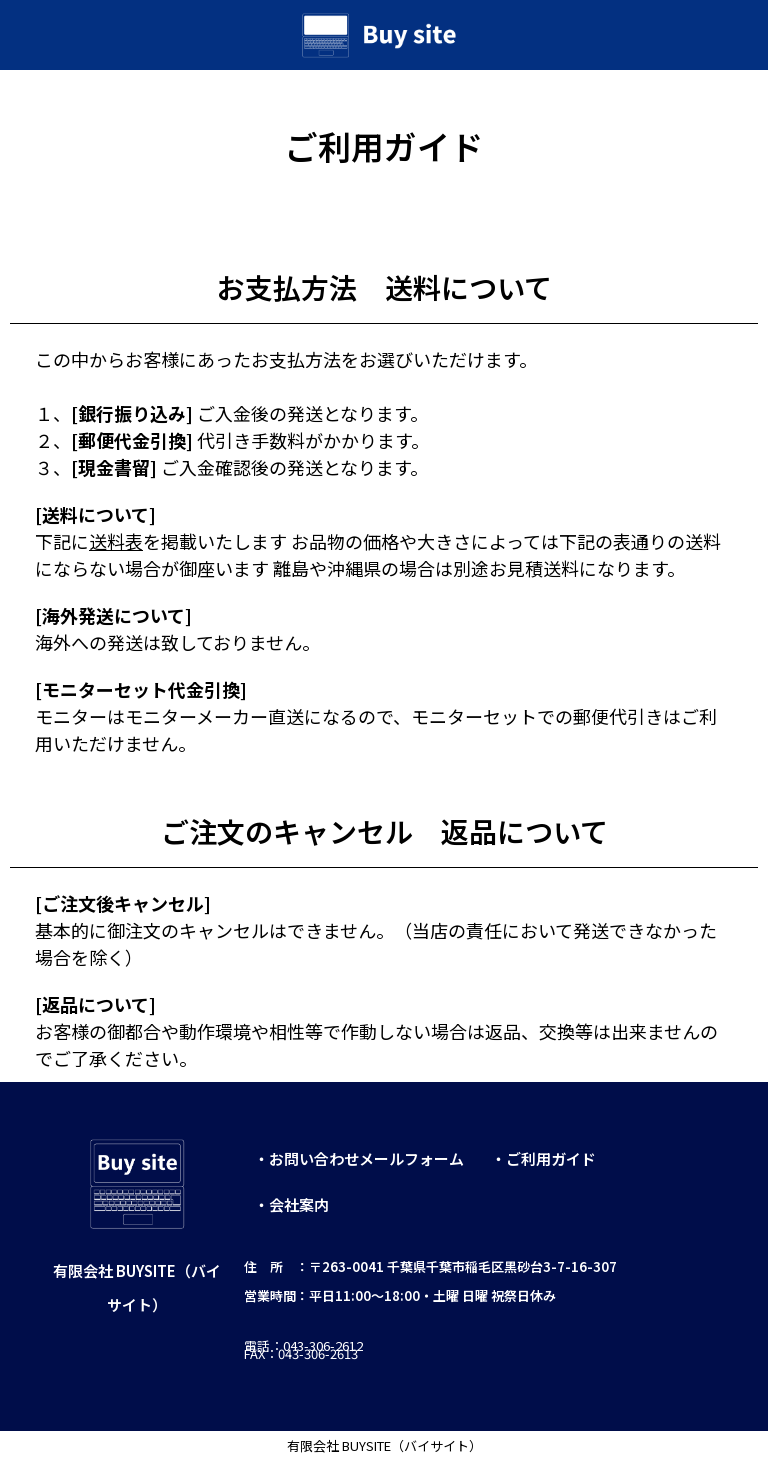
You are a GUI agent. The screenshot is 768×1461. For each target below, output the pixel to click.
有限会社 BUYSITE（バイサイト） (384, 1445)
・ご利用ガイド (543, 1158)
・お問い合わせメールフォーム (359, 1158)
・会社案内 (291, 1204)
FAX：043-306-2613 (302, 1353)
